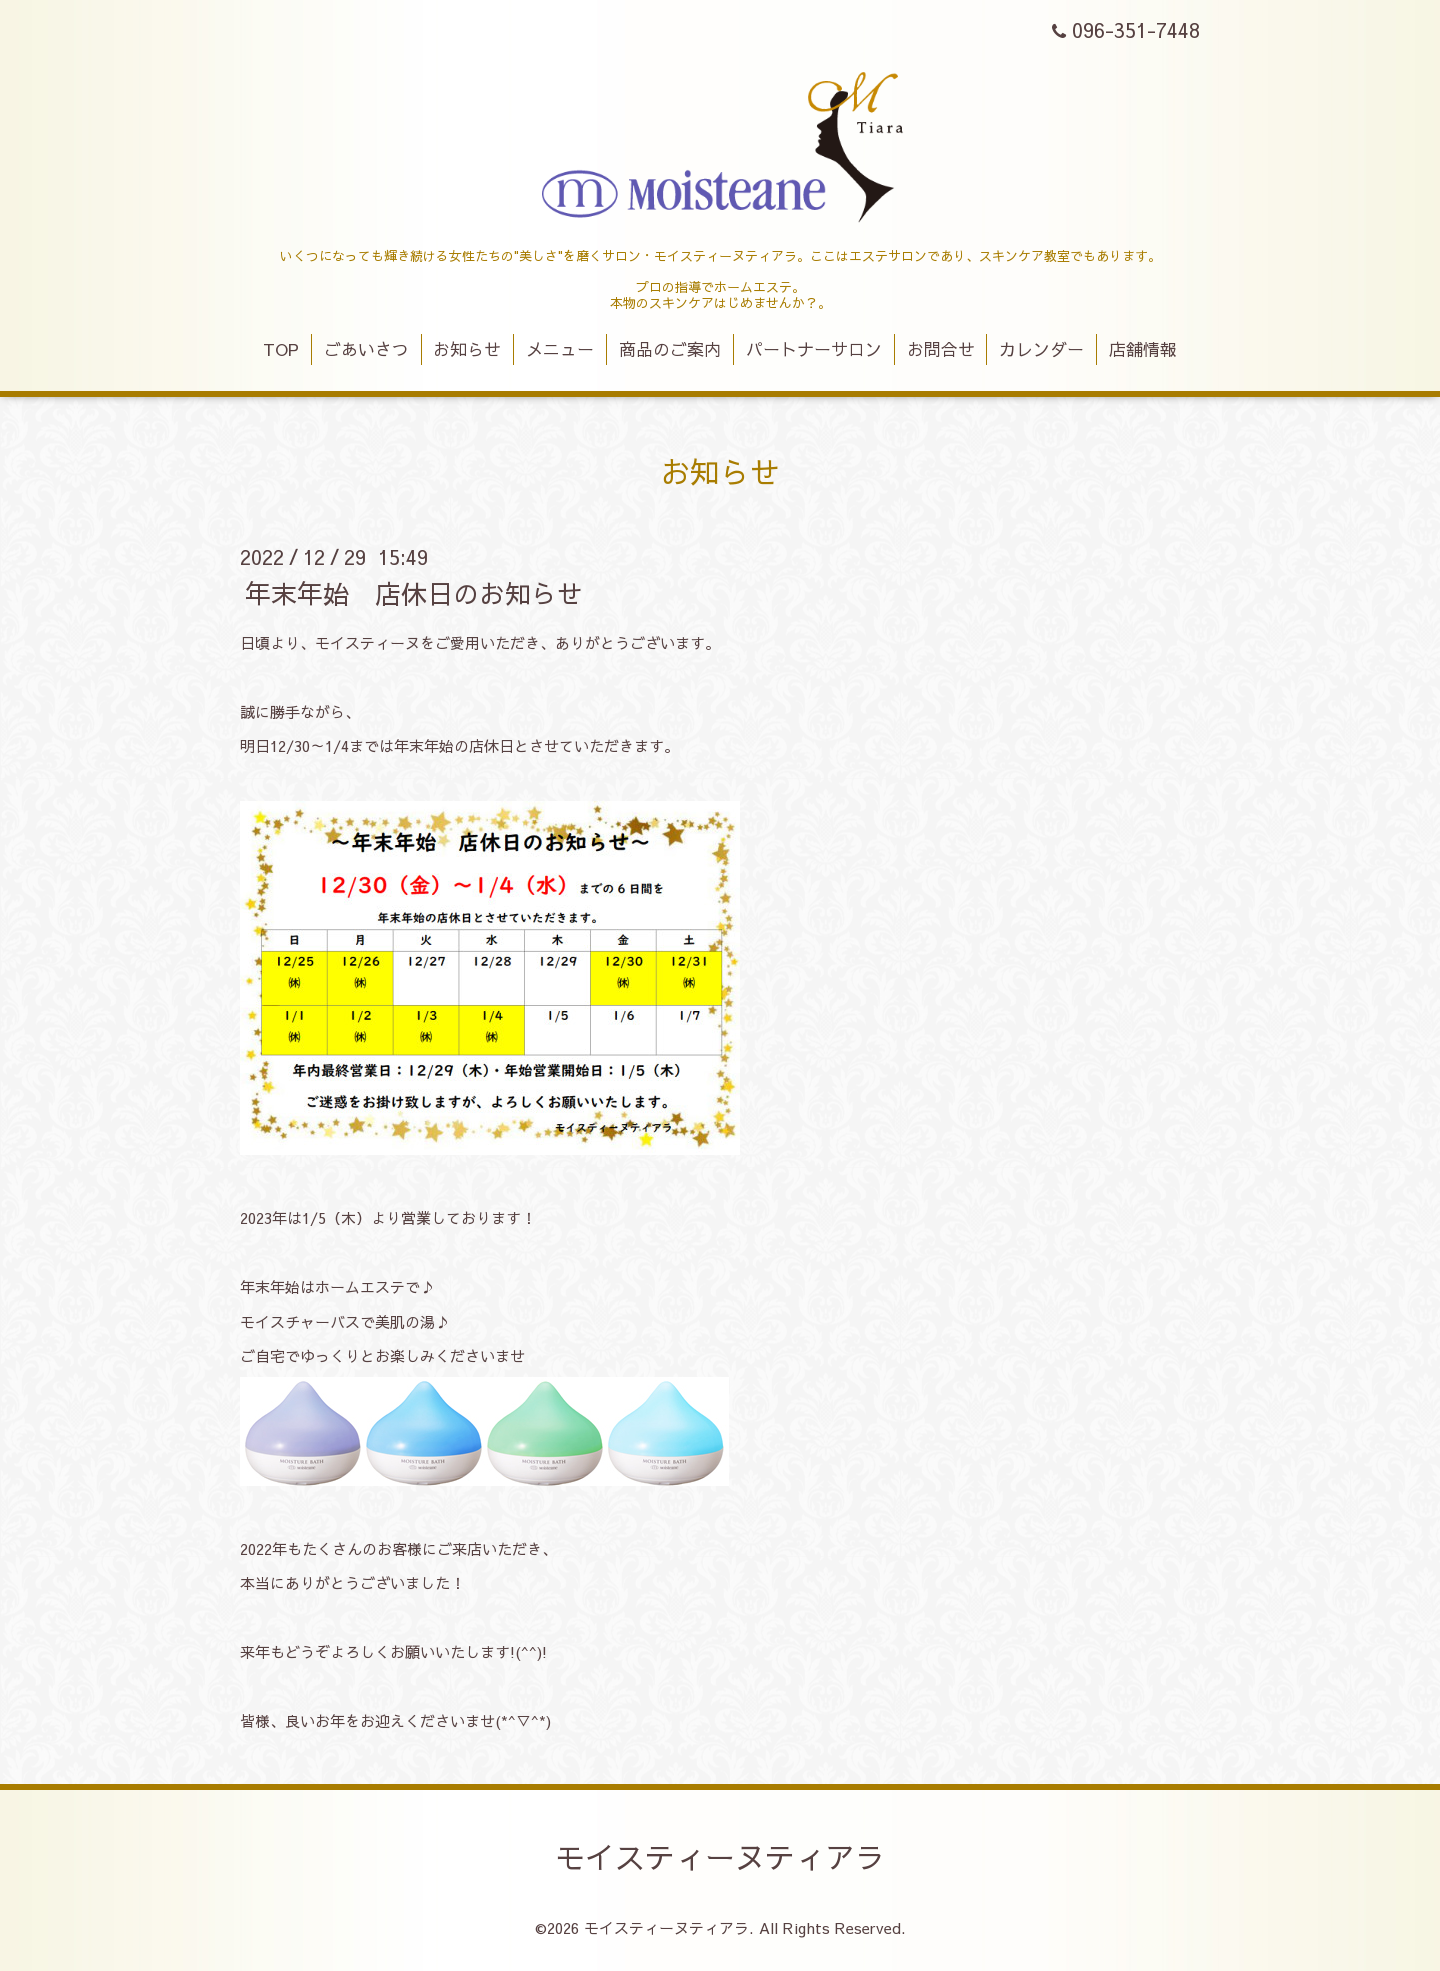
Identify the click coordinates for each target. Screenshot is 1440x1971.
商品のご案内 (670, 349)
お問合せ (941, 349)
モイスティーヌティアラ (720, 1856)
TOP (281, 349)
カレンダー (1041, 349)
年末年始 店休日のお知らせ (414, 592)
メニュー (560, 349)
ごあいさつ (366, 349)
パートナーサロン (814, 349)
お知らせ (467, 349)
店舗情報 (1143, 349)
